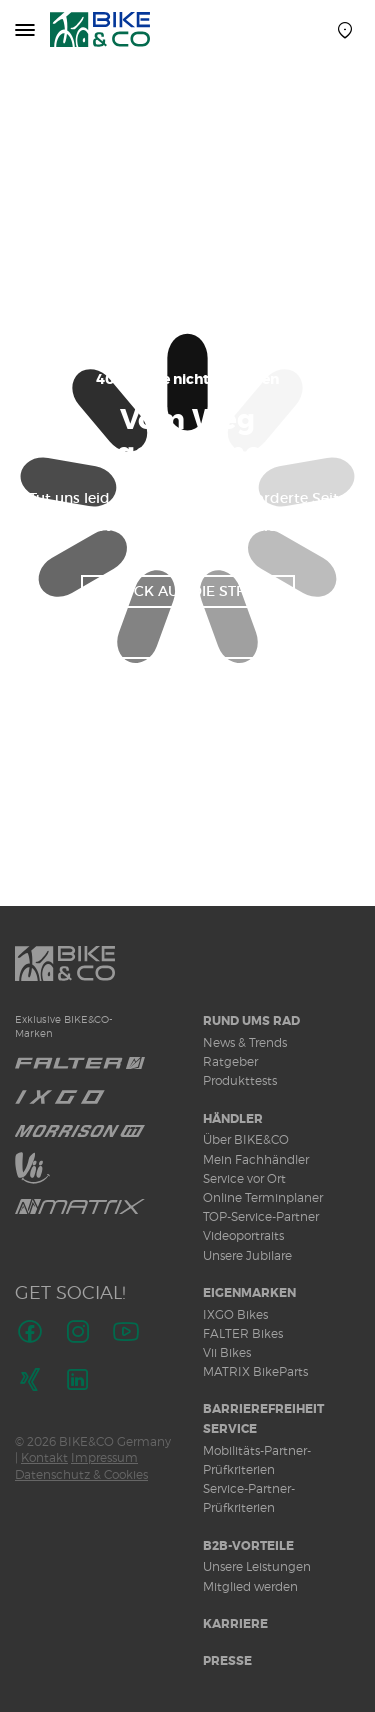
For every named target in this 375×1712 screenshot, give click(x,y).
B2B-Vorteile (248, 1546)
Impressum (104, 1457)
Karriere (235, 1624)
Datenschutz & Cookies (81, 1474)
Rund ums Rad (251, 1021)
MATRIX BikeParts (255, 1371)
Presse (227, 1661)
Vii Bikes (227, 1352)
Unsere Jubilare (247, 1255)
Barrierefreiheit (263, 1409)
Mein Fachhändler (256, 1159)
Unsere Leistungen (257, 1566)
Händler (233, 1119)
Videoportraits (243, 1235)
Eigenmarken (249, 1293)
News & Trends (245, 1042)
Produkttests (240, 1080)
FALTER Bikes (243, 1333)
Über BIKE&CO (246, 1139)
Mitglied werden (250, 1586)
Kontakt (44, 1457)
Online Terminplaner (263, 1197)
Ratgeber (230, 1061)
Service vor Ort (244, 1178)
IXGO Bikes (235, 1314)
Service (230, 1429)
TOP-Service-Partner (261, 1216)
